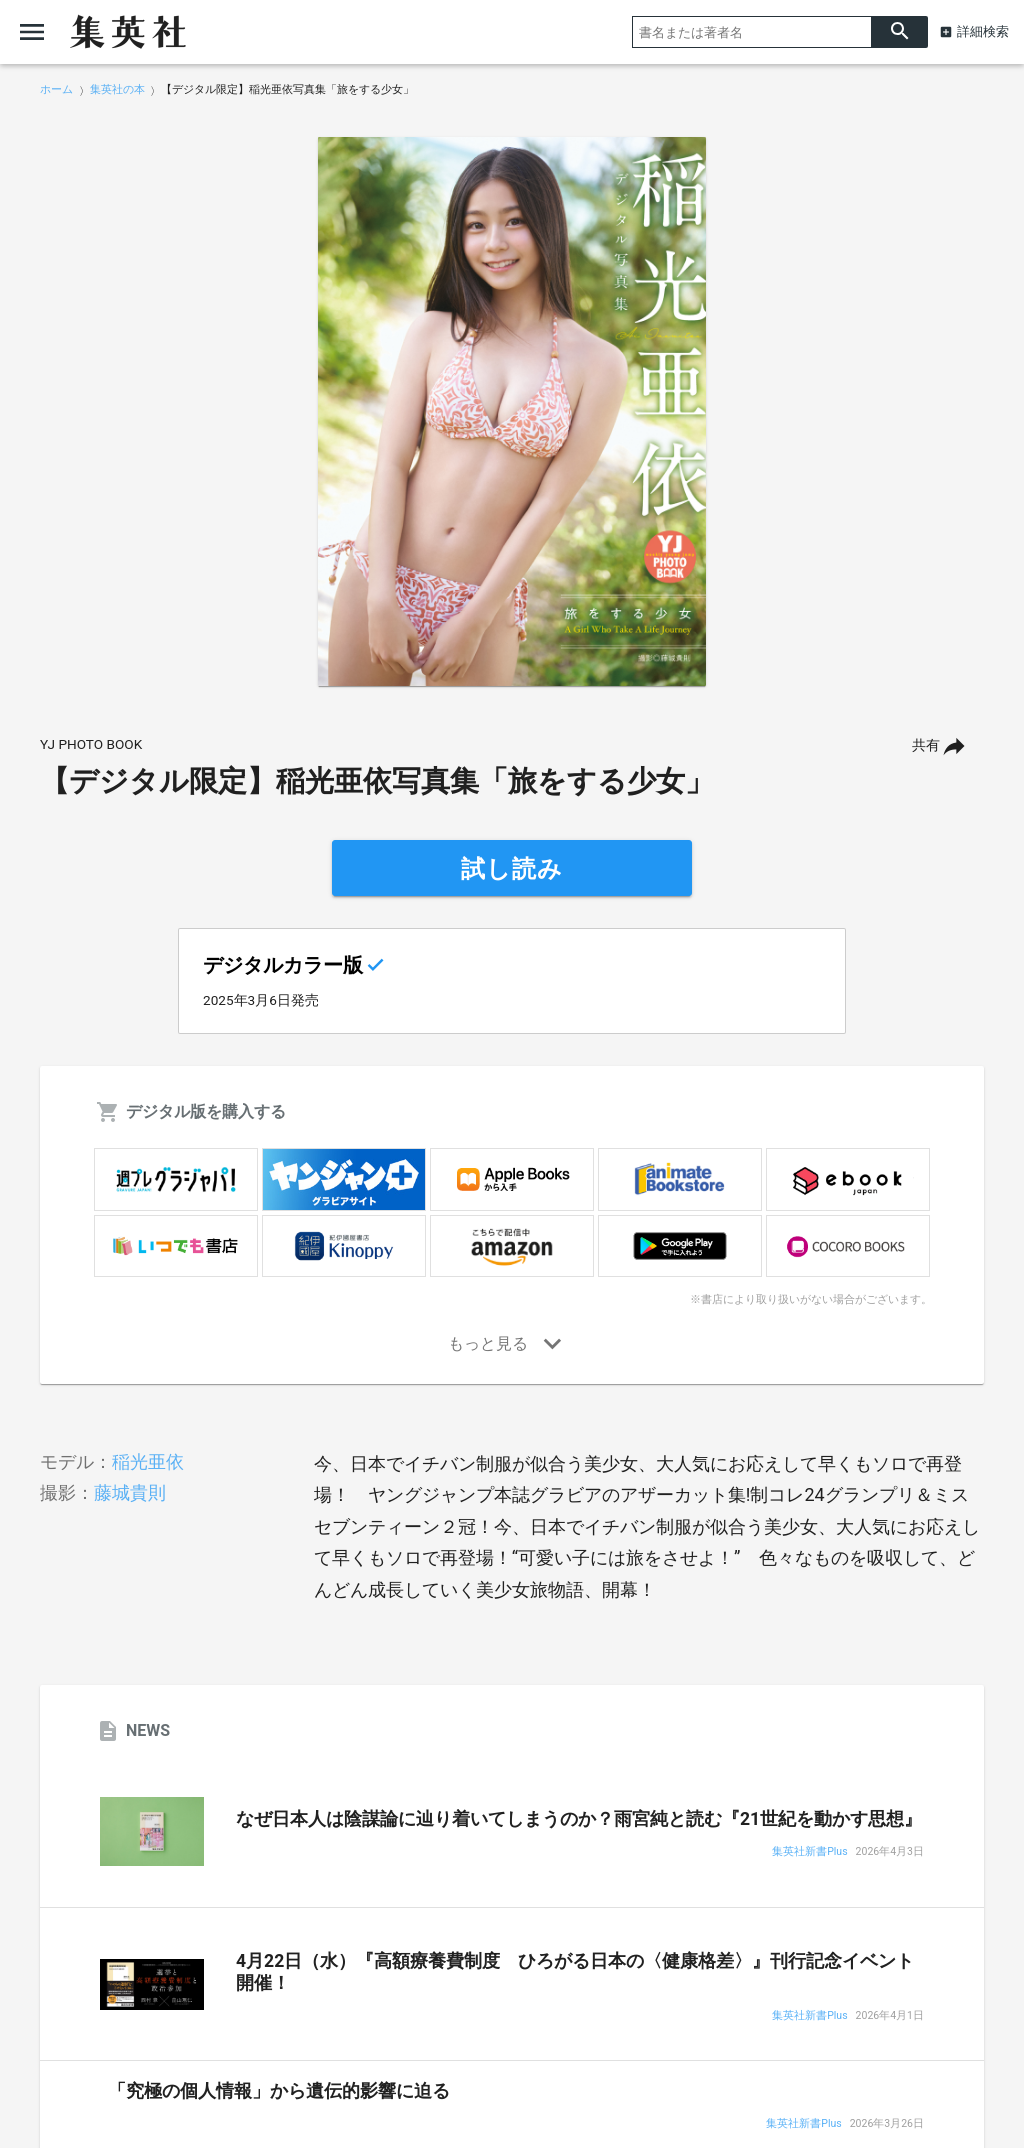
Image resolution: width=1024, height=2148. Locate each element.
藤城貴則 (130, 1492)
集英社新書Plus (809, 1852)
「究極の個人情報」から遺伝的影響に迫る (279, 2091)
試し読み (512, 869)
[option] (512, 412)
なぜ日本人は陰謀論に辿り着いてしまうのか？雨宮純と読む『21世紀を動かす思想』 (579, 1819)
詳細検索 (983, 31)
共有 (926, 745)
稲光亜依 (148, 1461)
